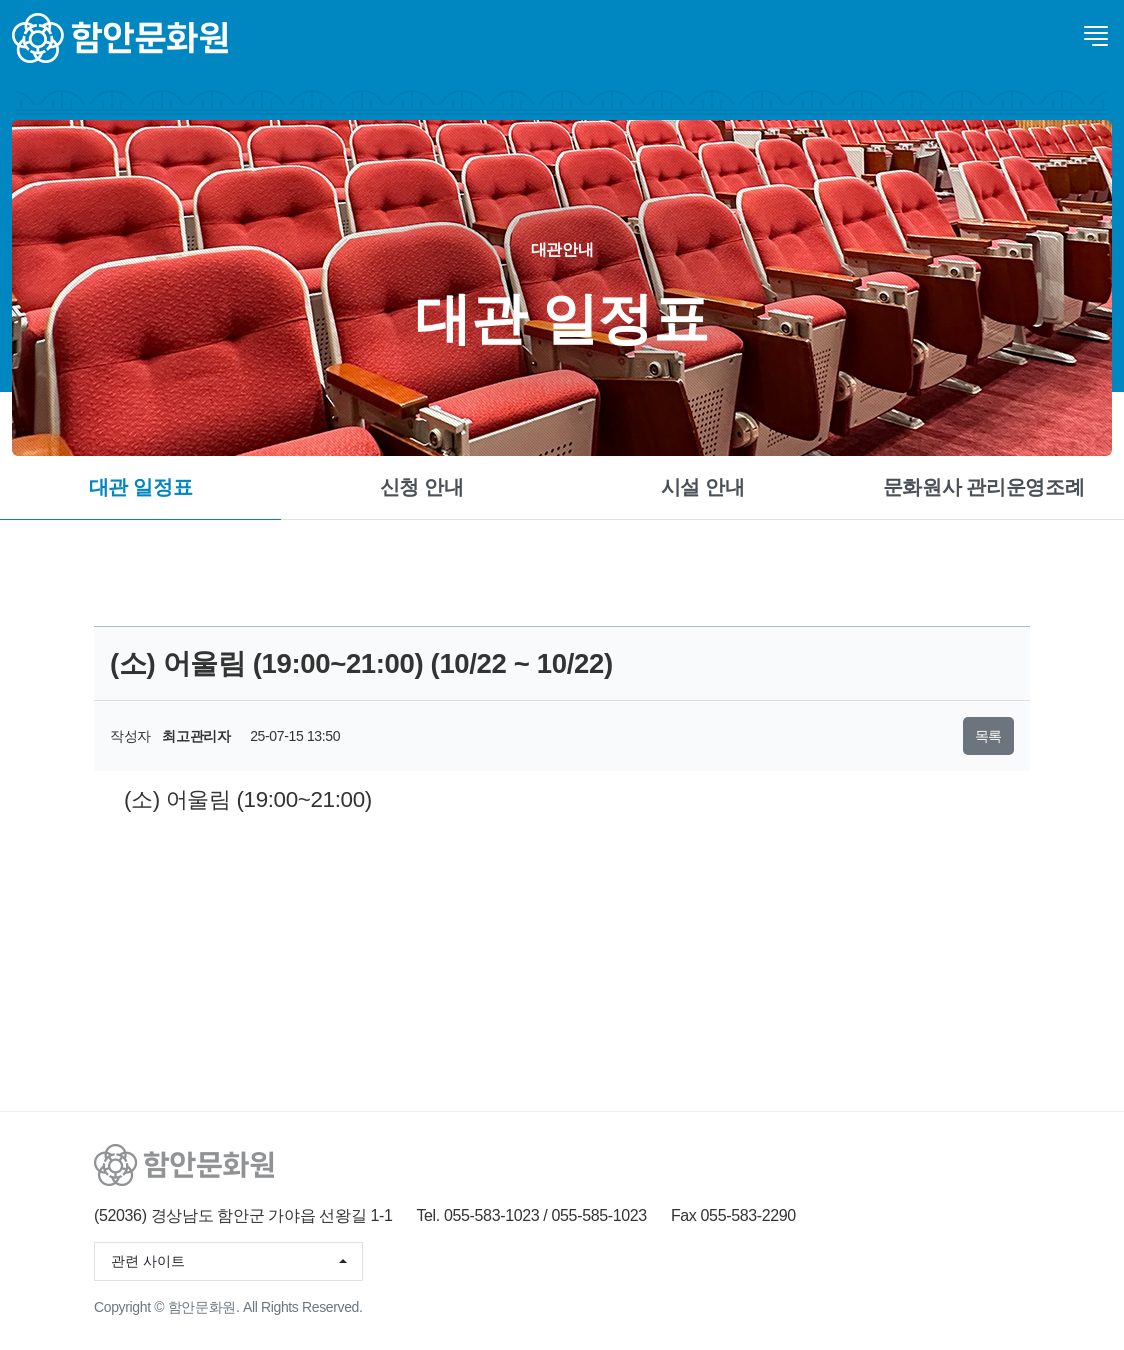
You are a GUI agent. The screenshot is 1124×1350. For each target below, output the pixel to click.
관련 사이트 (148, 1261)
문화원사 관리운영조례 (984, 487)
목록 (988, 736)
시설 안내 (703, 487)
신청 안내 (422, 487)
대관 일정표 (140, 487)
